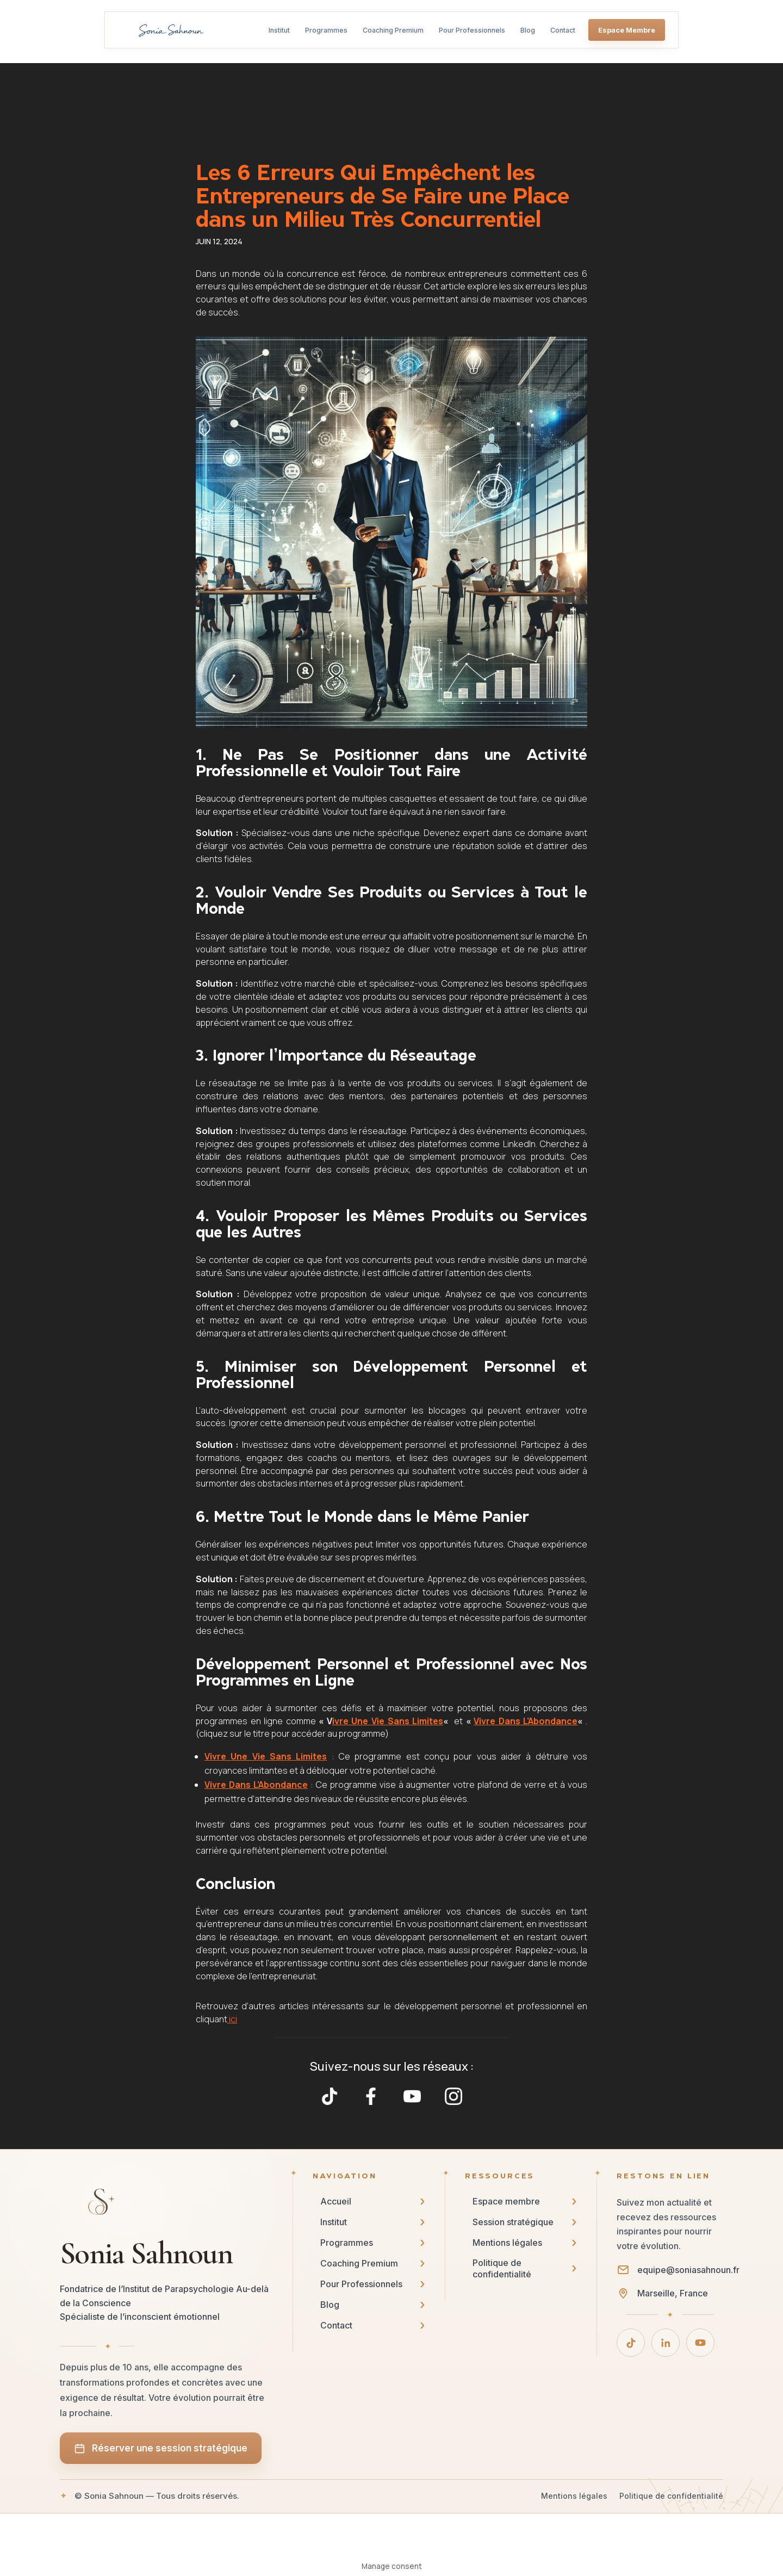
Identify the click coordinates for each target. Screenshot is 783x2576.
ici (232, 2019)
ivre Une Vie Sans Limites (387, 1721)
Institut (279, 30)
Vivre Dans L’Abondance (525, 1721)
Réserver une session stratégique (160, 2448)
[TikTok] (631, 2343)
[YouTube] (700, 2343)
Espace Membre (626, 30)
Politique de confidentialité (671, 2495)
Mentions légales (574, 2495)
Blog (527, 30)
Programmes (326, 30)
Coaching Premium (393, 30)
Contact (562, 30)
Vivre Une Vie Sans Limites (265, 1756)
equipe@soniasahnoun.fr (688, 2269)
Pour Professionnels (472, 30)
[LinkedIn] (665, 2343)
